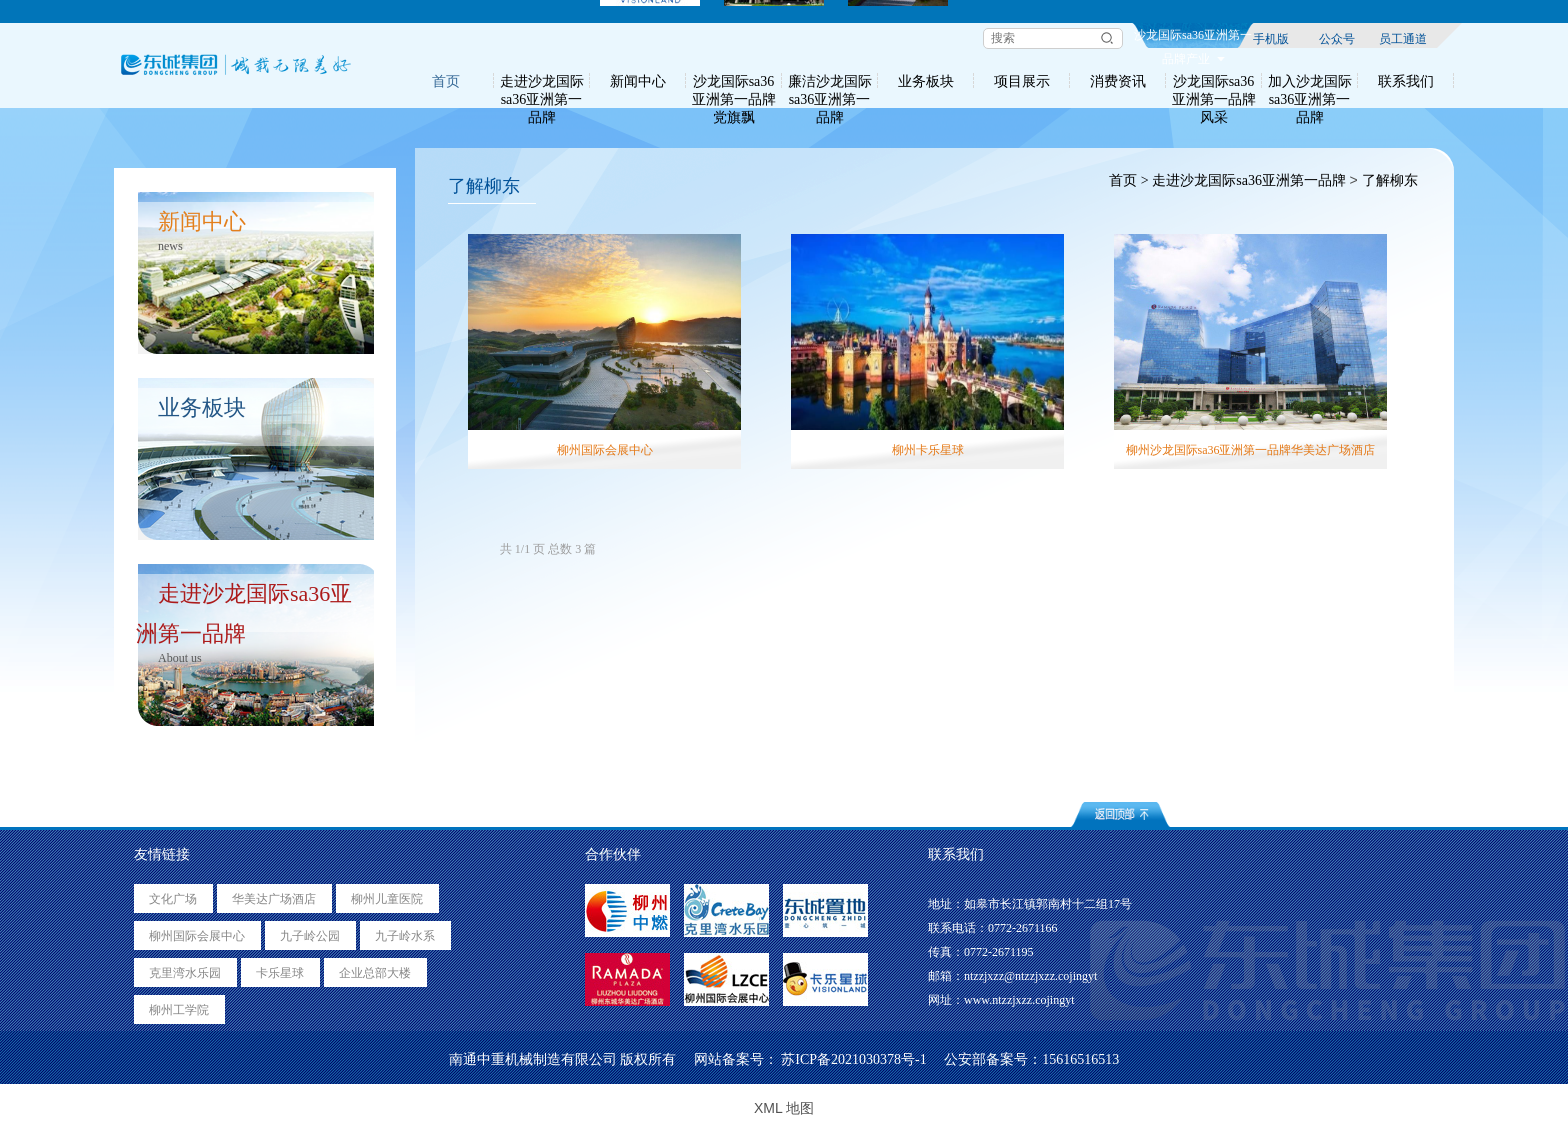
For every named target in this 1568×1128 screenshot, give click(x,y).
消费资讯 (1118, 81)
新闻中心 (638, 81)
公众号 (1337, 38)
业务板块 (926, 81)
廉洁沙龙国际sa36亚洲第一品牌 (830, 81)
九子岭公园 (310, 936)
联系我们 (1406, 81)
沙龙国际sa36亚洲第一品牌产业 (1193, 38)
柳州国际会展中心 (197, 936)
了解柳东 (1392, 180)
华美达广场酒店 (274, 899)
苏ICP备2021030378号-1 (853, 1059)
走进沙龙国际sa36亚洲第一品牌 (542, 81)
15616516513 (1080, 1059)
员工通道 (1403, 38)
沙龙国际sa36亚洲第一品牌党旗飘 (734, 81)
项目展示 (1022, 81)
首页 (446, 81)
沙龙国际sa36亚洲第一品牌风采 (1214, 81)
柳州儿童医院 (387, 899)
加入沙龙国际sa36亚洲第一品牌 (1310, 81)
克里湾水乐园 (185, 973)
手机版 (1271, 38)
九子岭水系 (405, 936)
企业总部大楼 (375, 973)
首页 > (1127, 180)
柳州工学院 (179, 1010)
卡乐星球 (280, 973)
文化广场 (173, 899)
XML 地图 (784, 1108)
